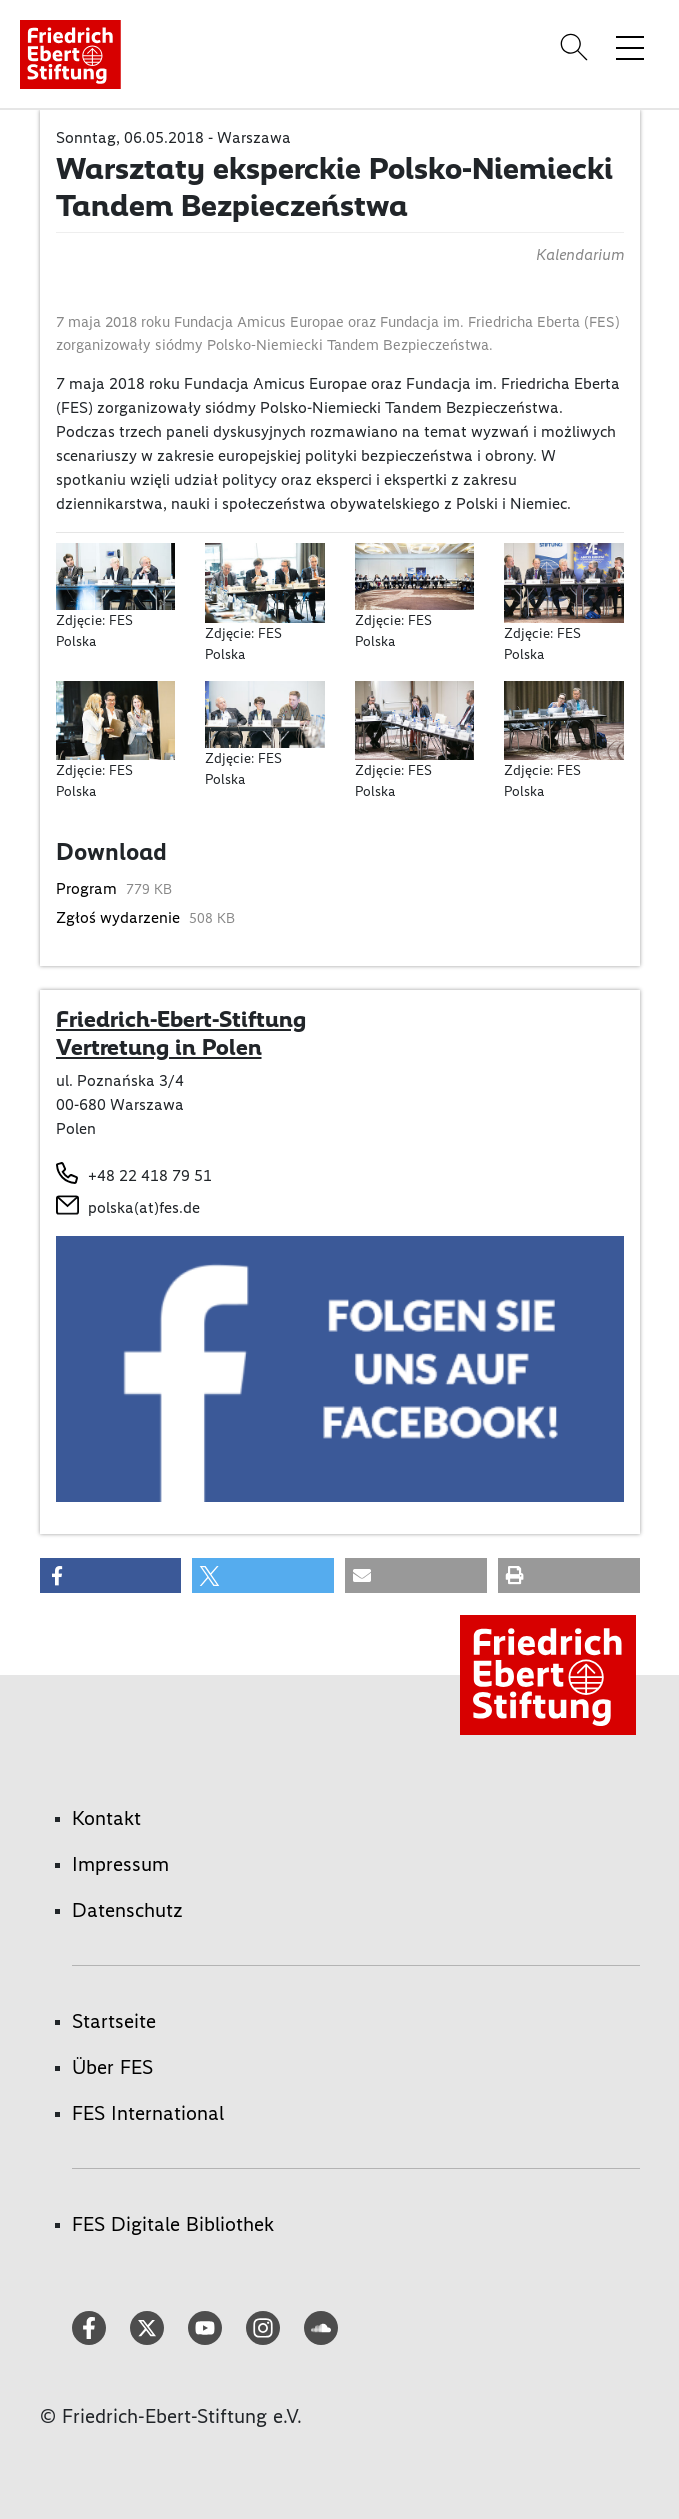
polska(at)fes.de (144, 1207)
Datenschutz (127, 1910)
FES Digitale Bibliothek (173, 2224)
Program (88, 888)
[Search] (577, 47)
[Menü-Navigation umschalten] (630, 47)
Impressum (120, 1864)
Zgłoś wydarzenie (120, 917)
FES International (148, 2113)
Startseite (114, 2021)
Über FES (112, 2067)
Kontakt (106, 1818)
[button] (111, 1575)
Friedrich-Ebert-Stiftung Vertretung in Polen (181, 1033)
